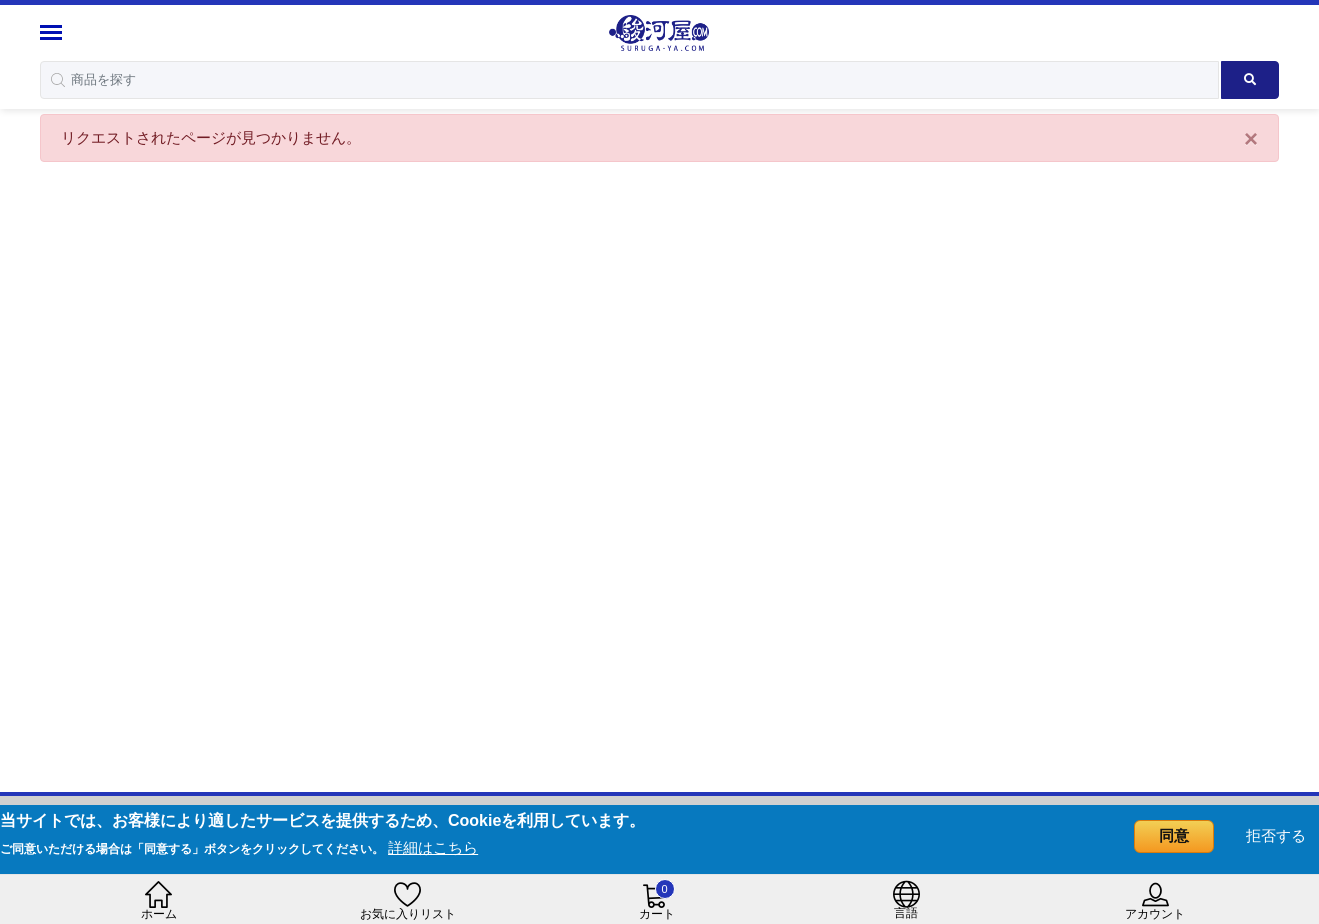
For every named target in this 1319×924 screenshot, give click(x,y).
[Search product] (1250, 80)
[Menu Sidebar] (53, 32)
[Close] (1251, 139)
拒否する (1276, 835)
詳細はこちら (433, 847)
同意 (1174, 835)
